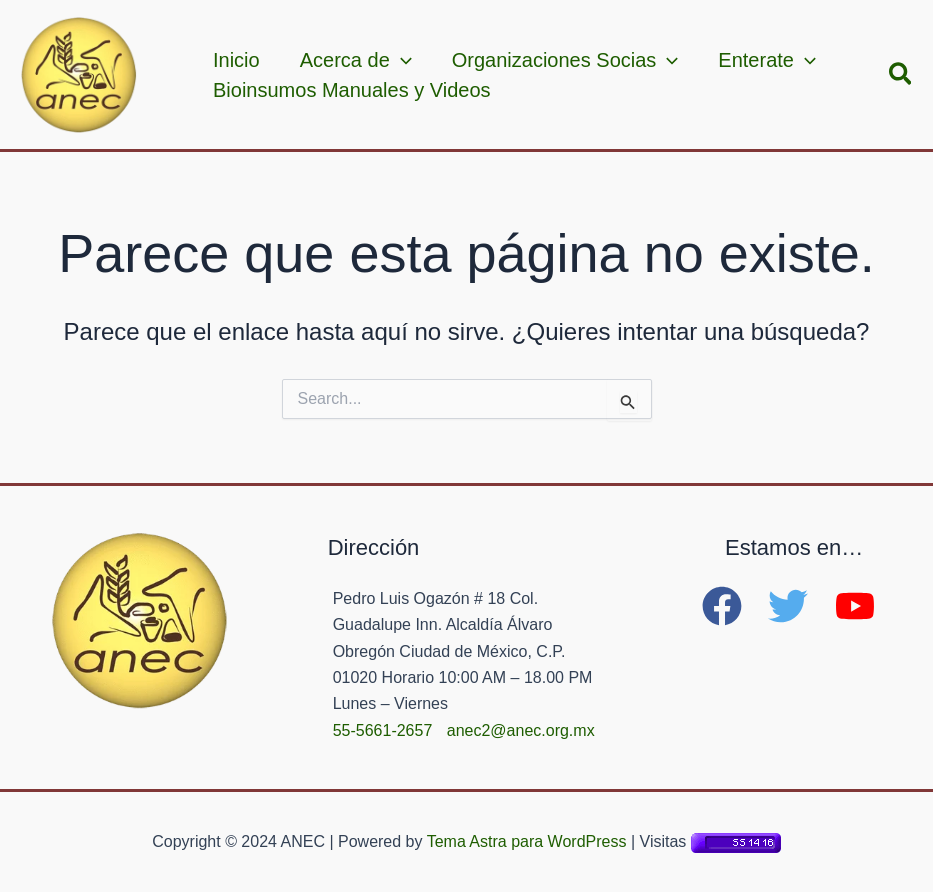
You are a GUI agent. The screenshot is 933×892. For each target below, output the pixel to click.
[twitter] (799, 606)
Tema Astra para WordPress (527, 841)
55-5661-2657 (383, 730)
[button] (901, 75)
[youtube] (861, 606)
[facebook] (733, 606)
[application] (401, 60)
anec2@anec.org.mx (521, 730)
